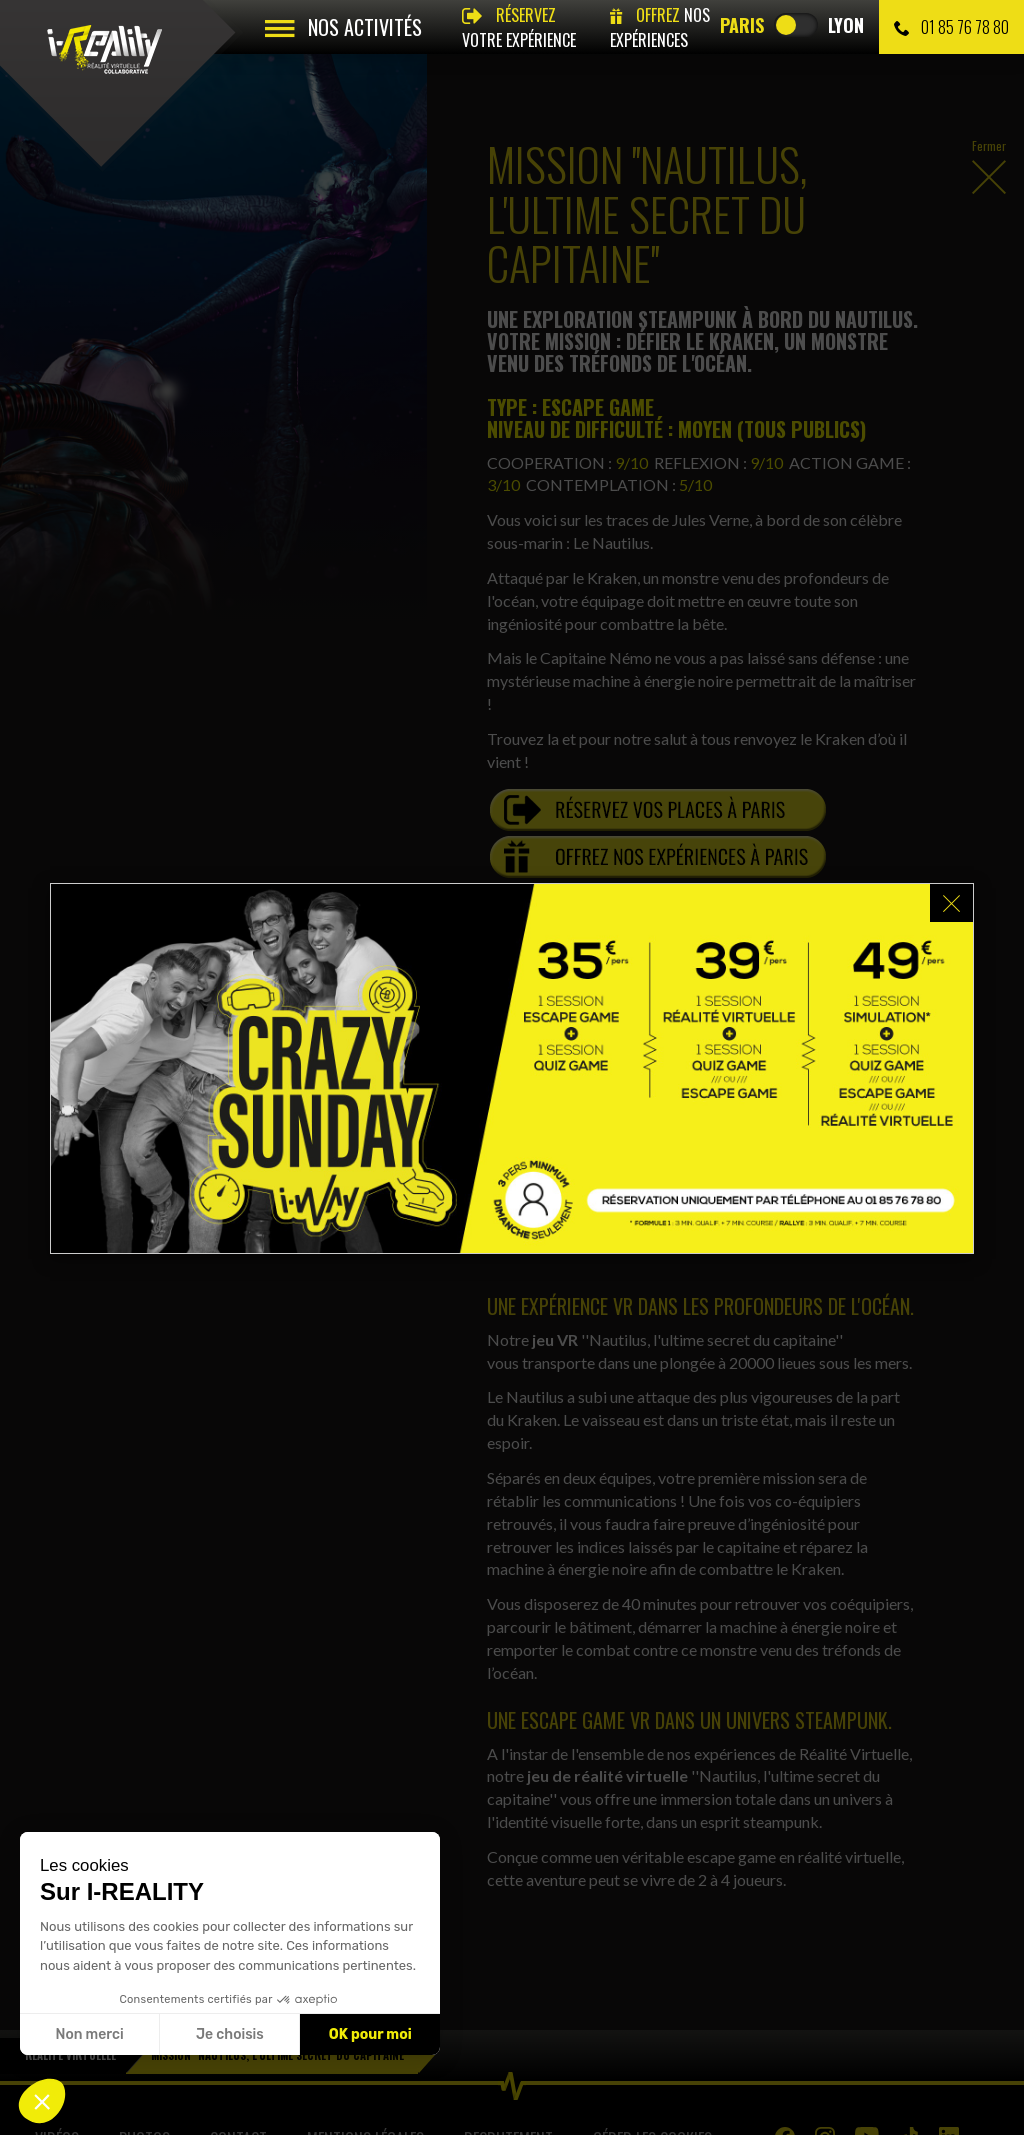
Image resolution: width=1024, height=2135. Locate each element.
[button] (42, 2101)
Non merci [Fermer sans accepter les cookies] (89, 2034)
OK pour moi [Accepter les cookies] (370, 2034)
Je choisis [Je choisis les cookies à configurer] (230, 2034)
